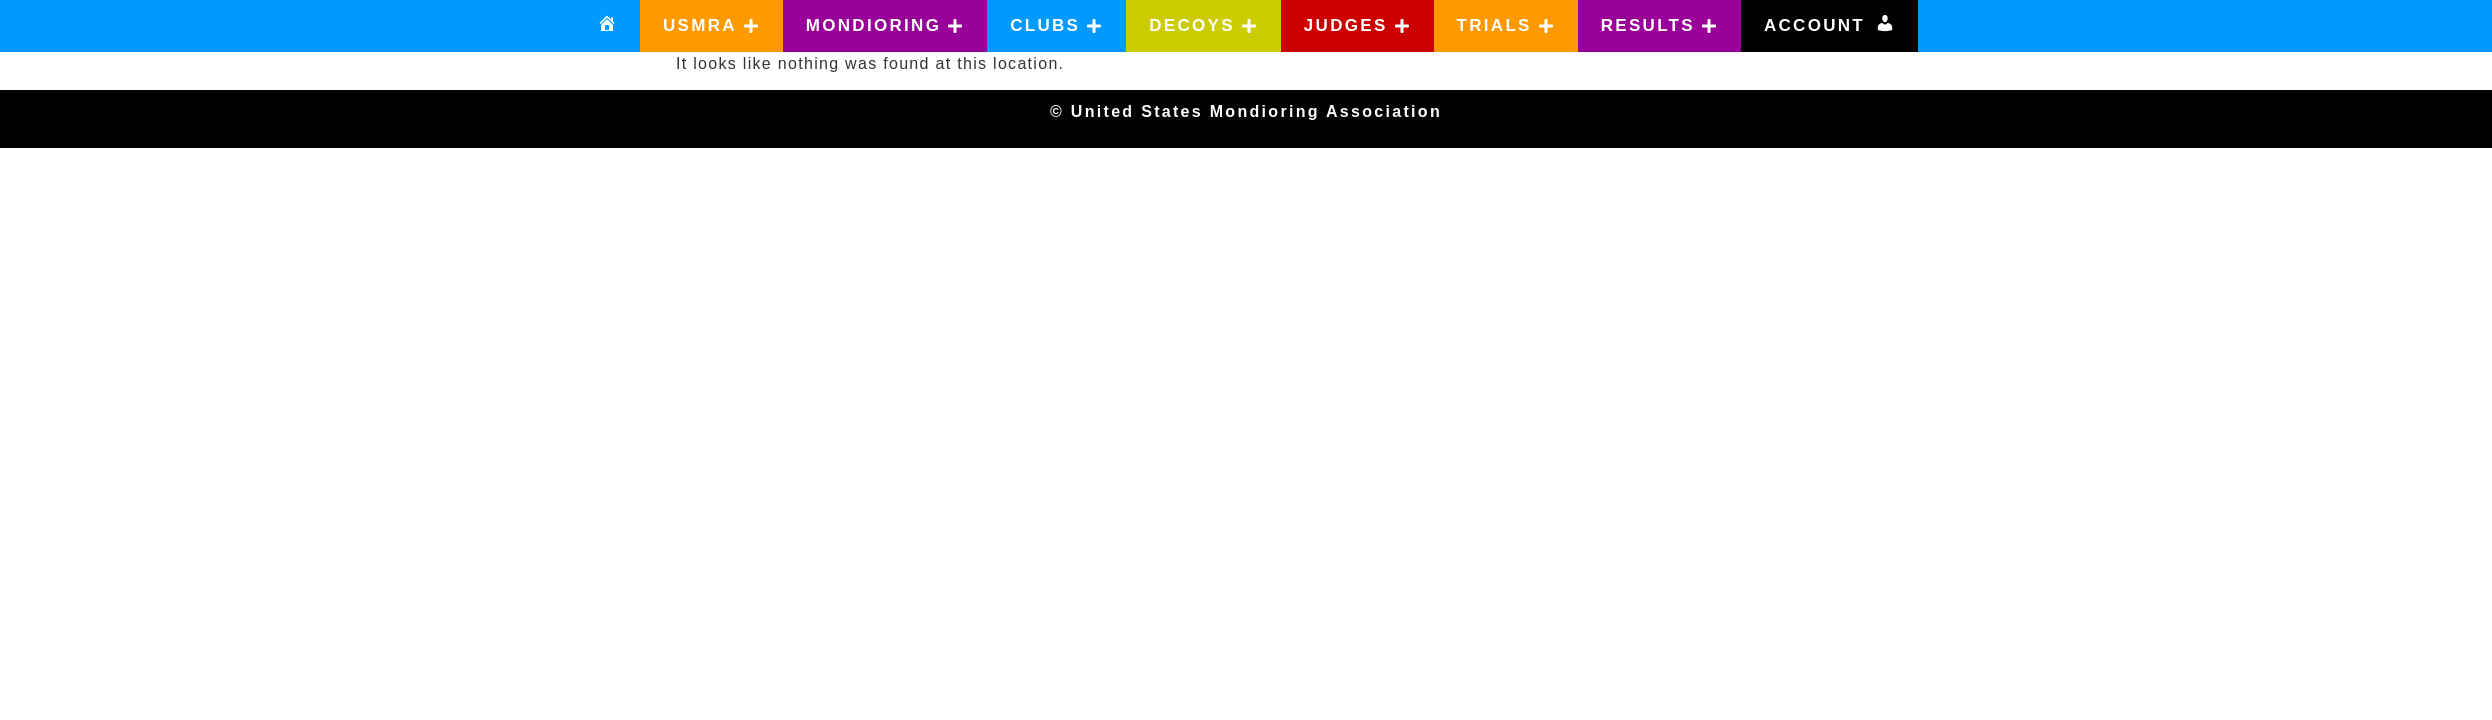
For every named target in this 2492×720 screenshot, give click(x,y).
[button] (711, 26)
